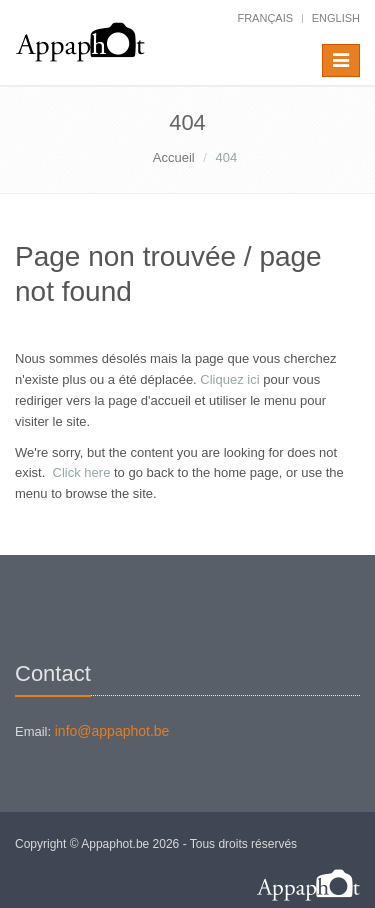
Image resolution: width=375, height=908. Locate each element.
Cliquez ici (229, 379)
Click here (82, 472)
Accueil (174, 157)
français (265, 18)
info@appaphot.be (112, 731)
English (336, 18)
